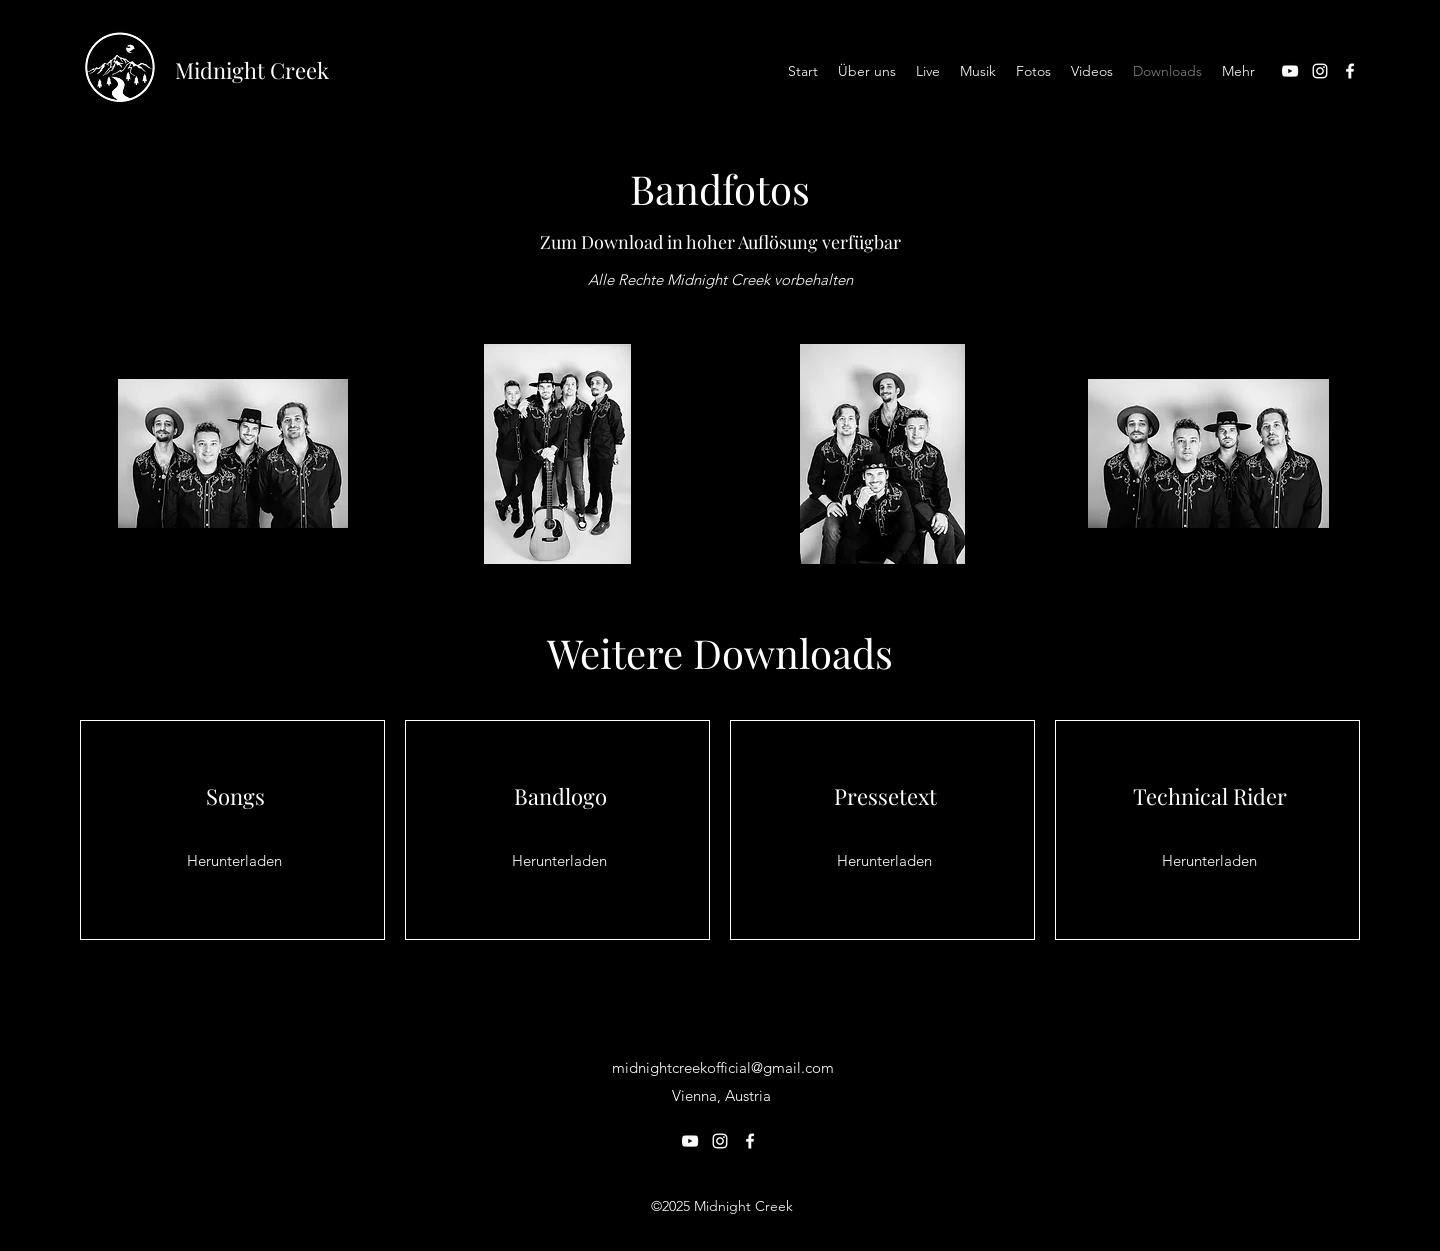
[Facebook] (1350, 71)
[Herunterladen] (235, 861)
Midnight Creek (252, 70)
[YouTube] (1290, 71)
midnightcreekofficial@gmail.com (723, 1067)
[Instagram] (1320, 71)
